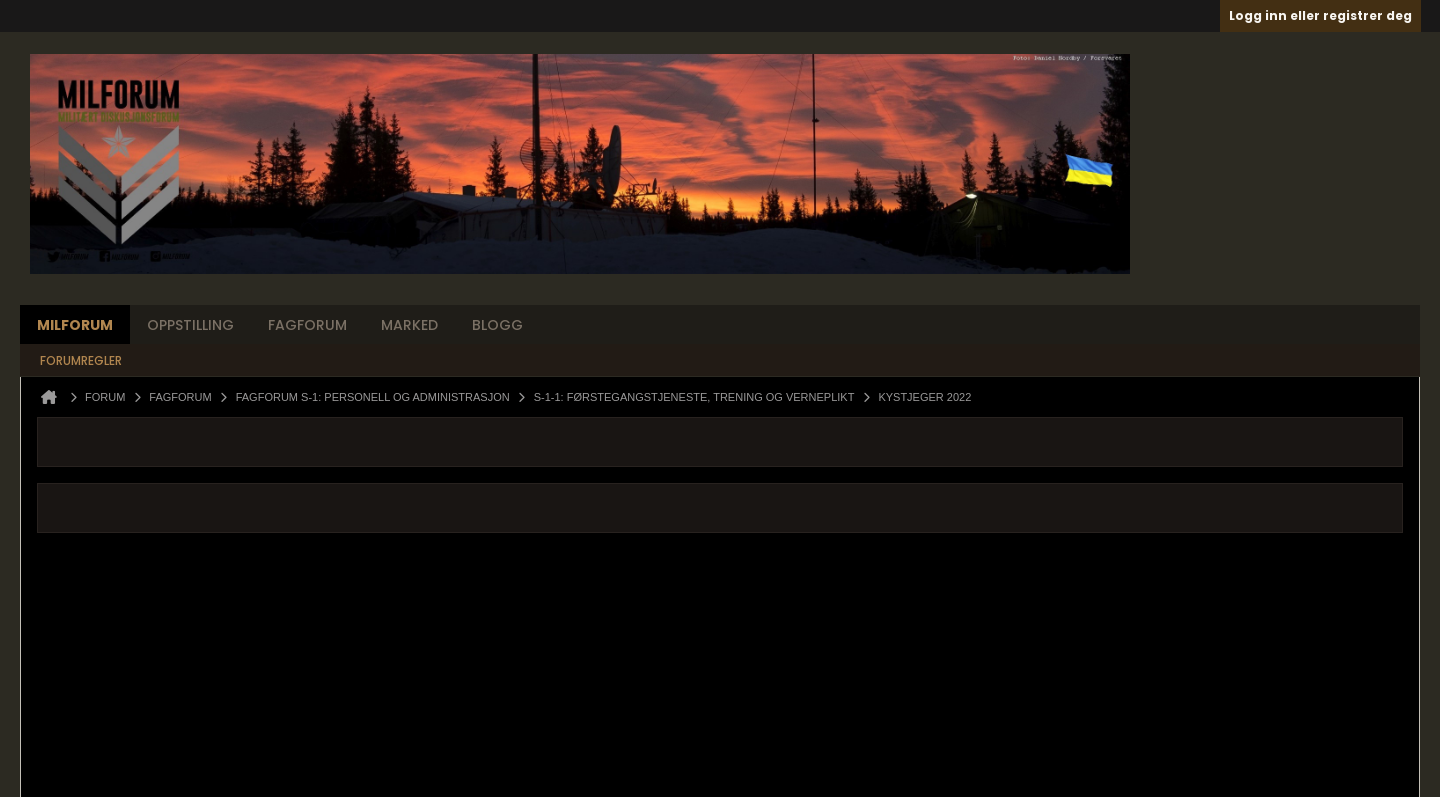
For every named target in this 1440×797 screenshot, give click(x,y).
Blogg (497, 325)
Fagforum (307, 325)
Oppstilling (190, 325)
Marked (409, 325)
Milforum (75, 325)
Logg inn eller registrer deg (1320, 15)
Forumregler (81, 360)
